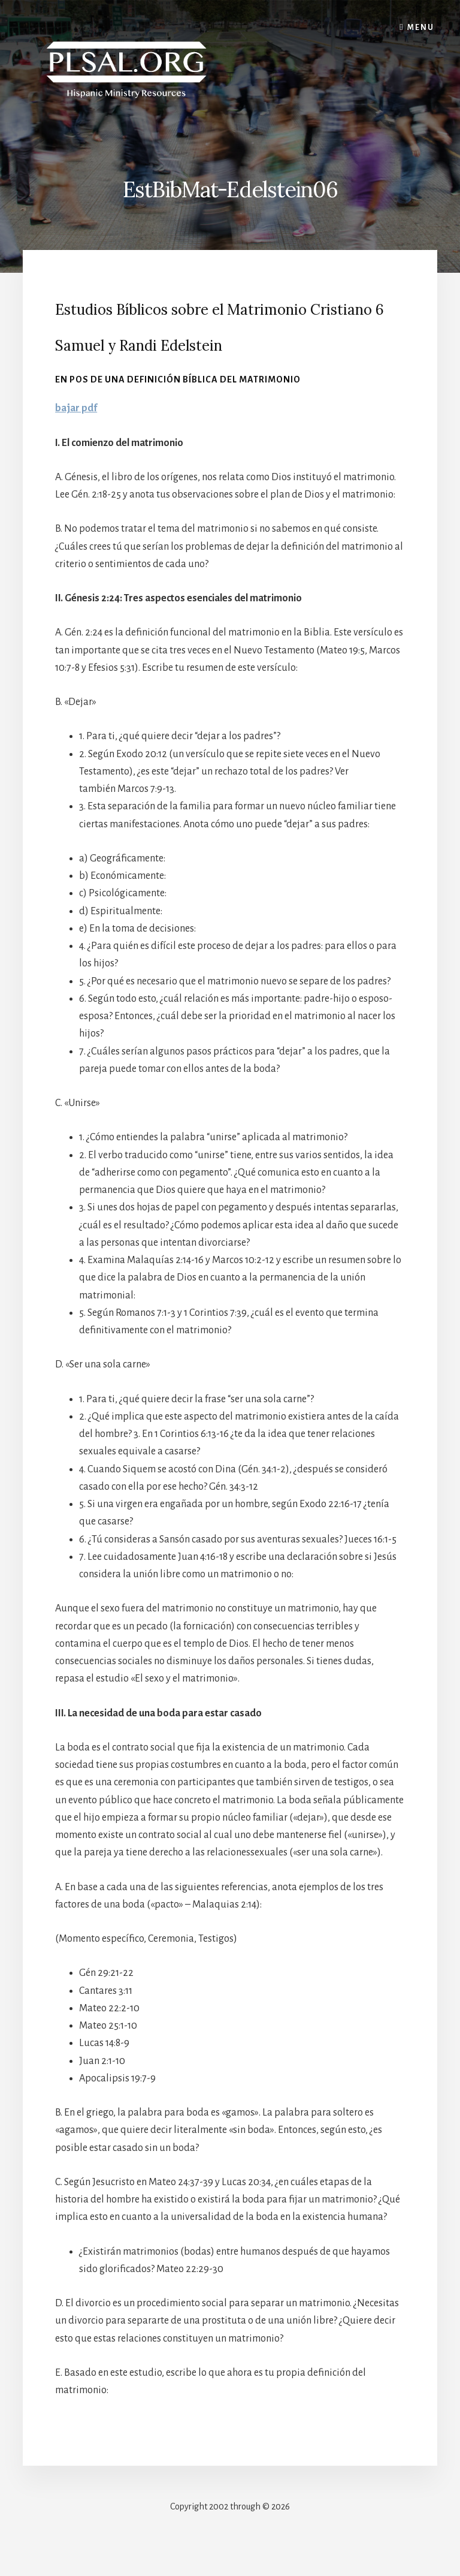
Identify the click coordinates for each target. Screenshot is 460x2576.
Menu (420, 27)
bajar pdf (76, 408)
